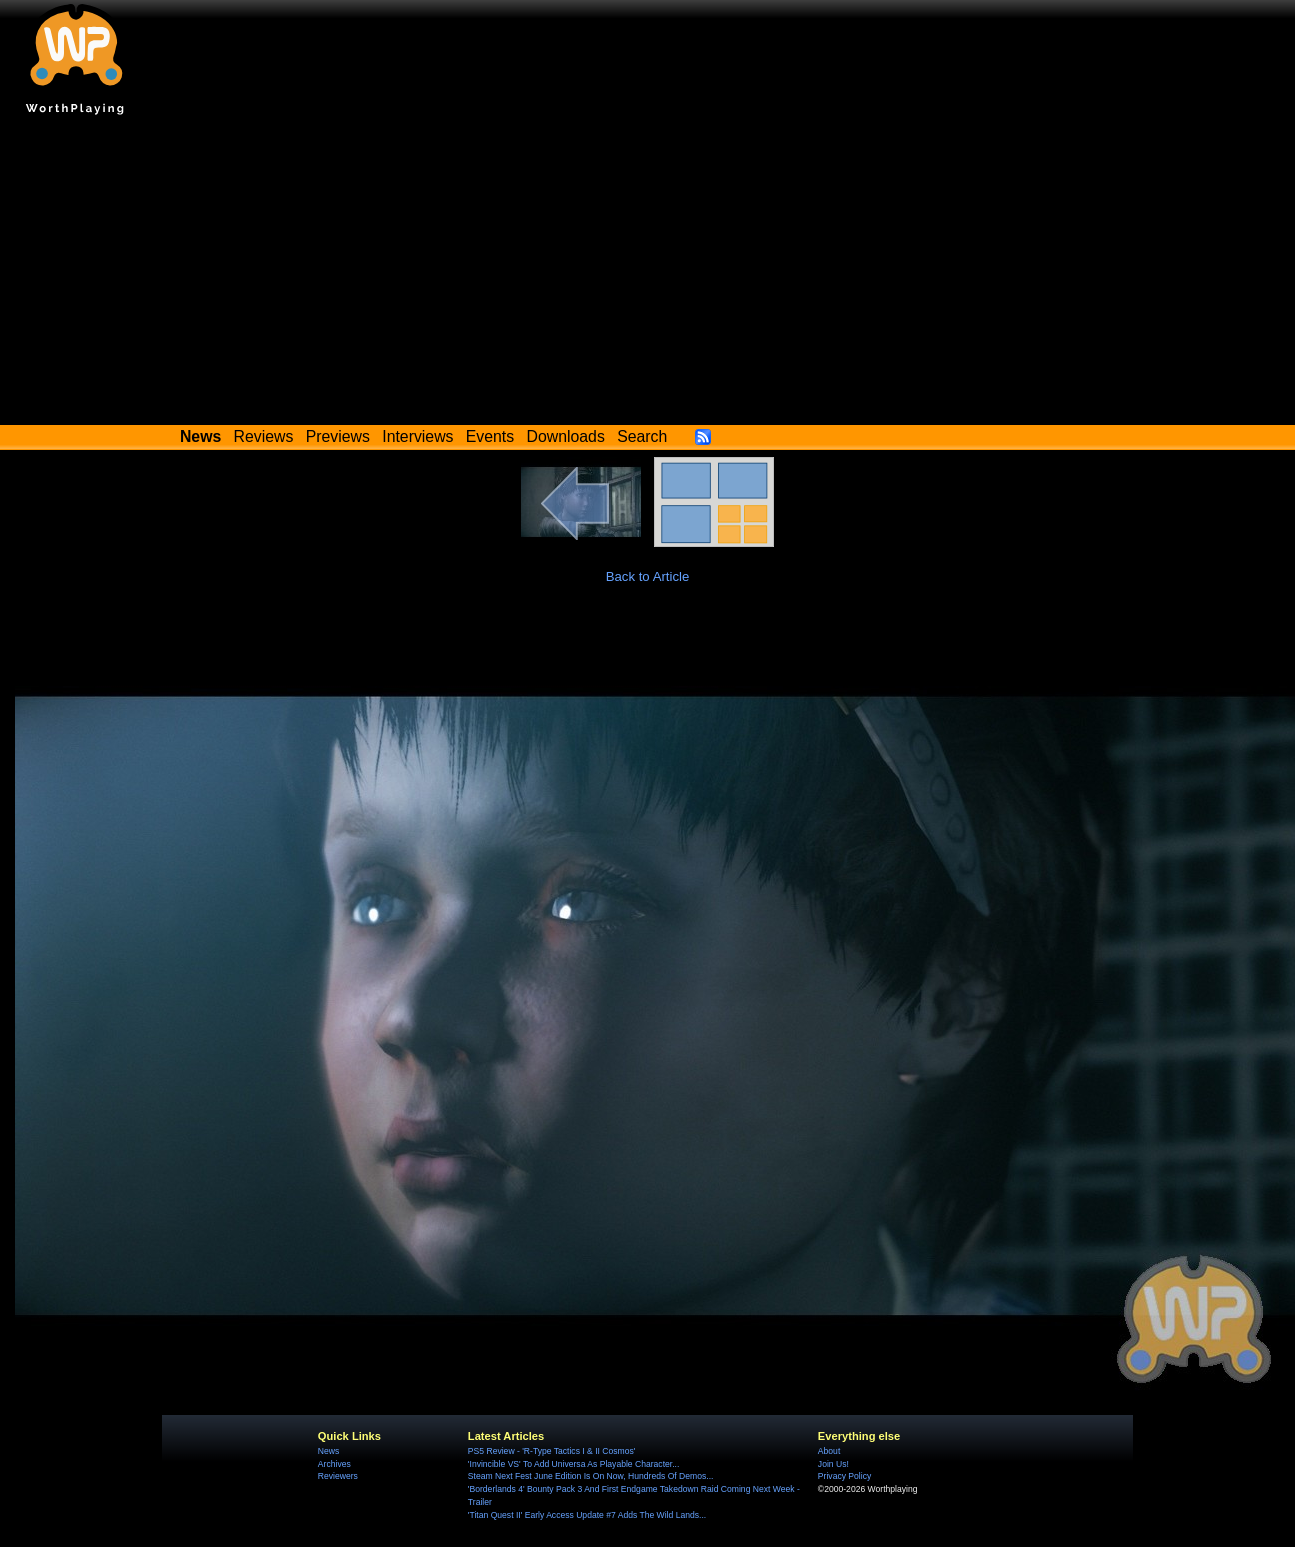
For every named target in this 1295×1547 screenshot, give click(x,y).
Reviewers (338, 1476)
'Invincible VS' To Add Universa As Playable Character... (574, 1464)
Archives (334, 1464)
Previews (338, 436)
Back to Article (648, 576)
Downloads (566, 436)
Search (642, 436)
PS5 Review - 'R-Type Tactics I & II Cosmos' (552, 1451)
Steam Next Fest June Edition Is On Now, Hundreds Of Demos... (591, 1476)
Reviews (264, 436)
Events (490, 436)
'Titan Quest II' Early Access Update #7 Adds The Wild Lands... (587, 1515)
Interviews (417, 436)
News (328, 1451)
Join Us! (833, 1464)
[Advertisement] (648, 275)
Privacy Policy (844, 1476)
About (829, 1451)
